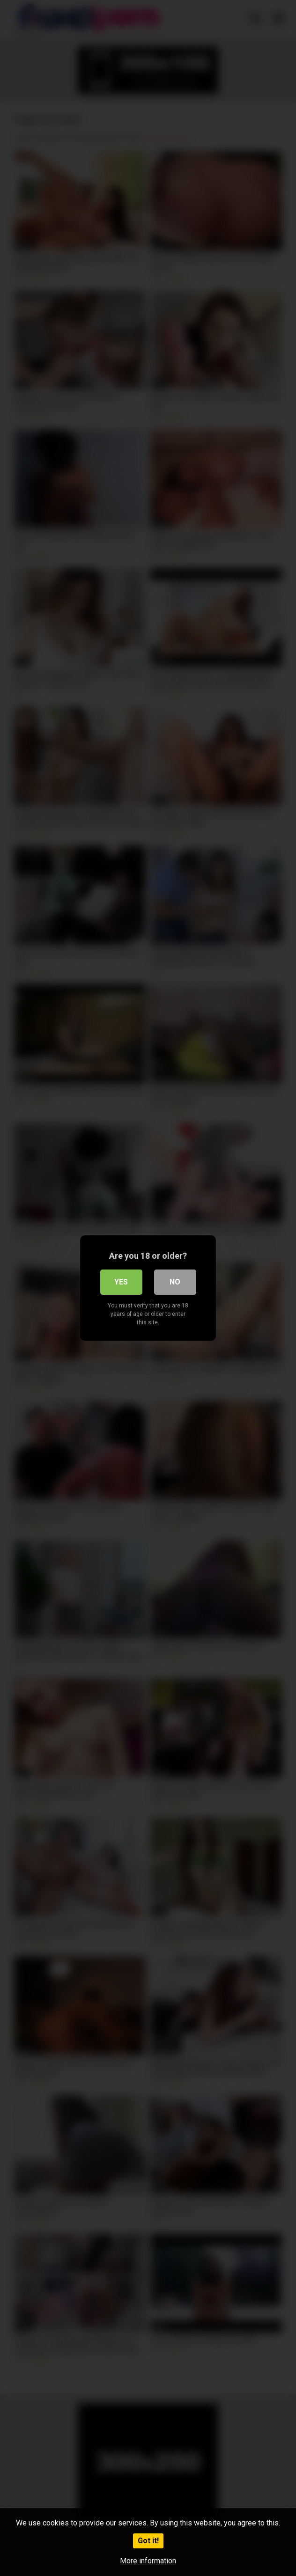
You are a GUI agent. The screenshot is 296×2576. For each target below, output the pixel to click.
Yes (121, 1281)
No (175, 1281)
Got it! (148, 2540)
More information (148, 2560)
